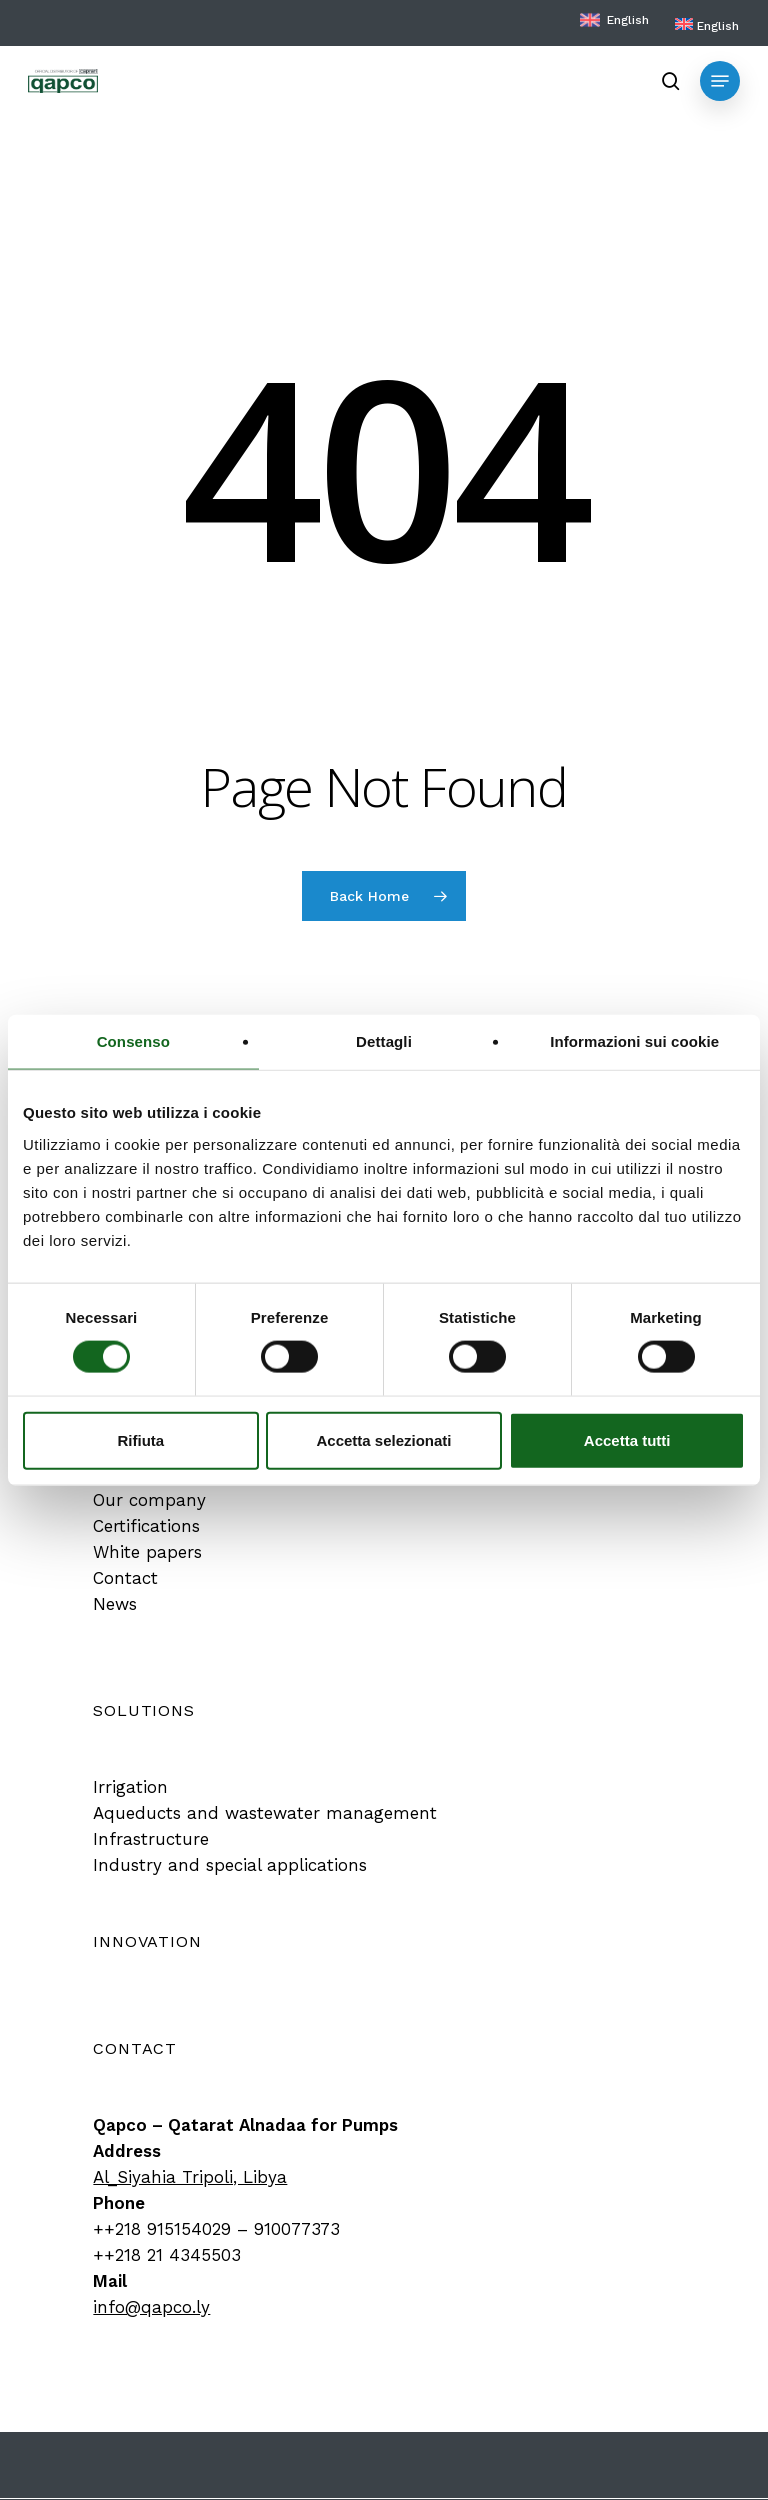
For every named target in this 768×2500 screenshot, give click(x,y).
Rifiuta (140, 1439)
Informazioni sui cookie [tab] (634, 1041)
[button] (720, 81)
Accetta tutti (627, 1439)
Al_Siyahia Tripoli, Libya (190, 2177)
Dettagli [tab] (384, 1041)
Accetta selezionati (383, 1439)
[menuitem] (707, 26)
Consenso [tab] (133, 1041)
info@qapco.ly (151, 2307)
